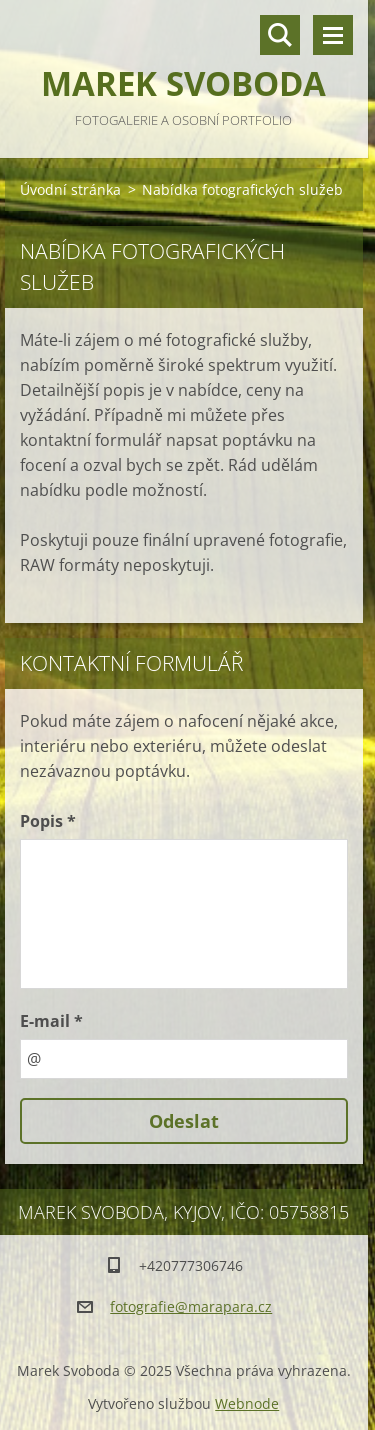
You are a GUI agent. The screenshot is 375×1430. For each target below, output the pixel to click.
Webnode (247, 1403)
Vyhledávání (280, 35)
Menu (333, 35)
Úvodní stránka (70, 189)
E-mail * (51, 1021)
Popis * (48, 821)
